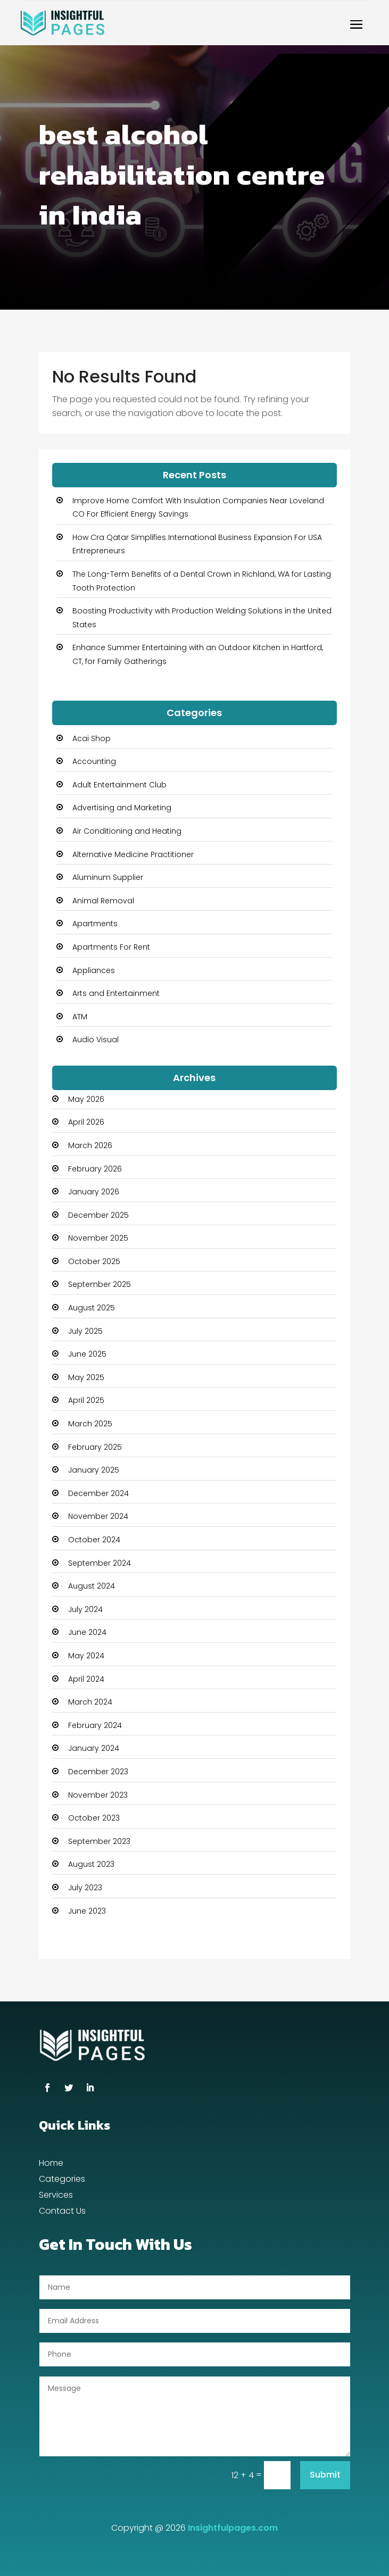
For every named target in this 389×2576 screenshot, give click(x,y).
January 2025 (93, 1470)
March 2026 (90, 1145)
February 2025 (95, 1447)
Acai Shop (91, 738)
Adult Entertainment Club (119, 784)
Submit (325, 2475)
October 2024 (94, 1539)
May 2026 (86, 1099)
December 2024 (98, 1493)
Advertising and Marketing (121, 807)
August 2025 (91, 1307)
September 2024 (99, 1563)
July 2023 (85, 1887)
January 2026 (93, 1191)
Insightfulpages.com (233, 2528)
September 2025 (99, 1284)
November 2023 (98, 1795)
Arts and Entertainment (116, 993)
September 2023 (99, 1841)
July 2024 (85, 1609)
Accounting (94, 761)
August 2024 (91, 1586)
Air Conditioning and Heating (126, 831)
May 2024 (86, 1655)
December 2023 (98, 1771)
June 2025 (87, 1354)
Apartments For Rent (111, 947)
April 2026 (86, 1122)
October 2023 (94, 1818)
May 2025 (86, 1377)
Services (56, 2196)
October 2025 (94, 1261)
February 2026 (95, 1169)
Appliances (93, 970)
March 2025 (90, 1423)
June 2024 (87, 1632)
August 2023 (91, 1864)
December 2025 (98, 1215)
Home (51, 2164)
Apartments (95, 923)
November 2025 (98, 1238)
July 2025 (85, 1331)
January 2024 (93, 1748)
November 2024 (98, 1516)
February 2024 (95, 1725)
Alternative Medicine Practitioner (133, 854)
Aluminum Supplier (107, 877)
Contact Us (62, 2212)
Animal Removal (103, 900)
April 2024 (86, 1679)
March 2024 (90, 1702)
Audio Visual (95, 1039)
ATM (79, 1016)
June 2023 (87, 1911)
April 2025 (86, 1400)
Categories (62, 2180)
